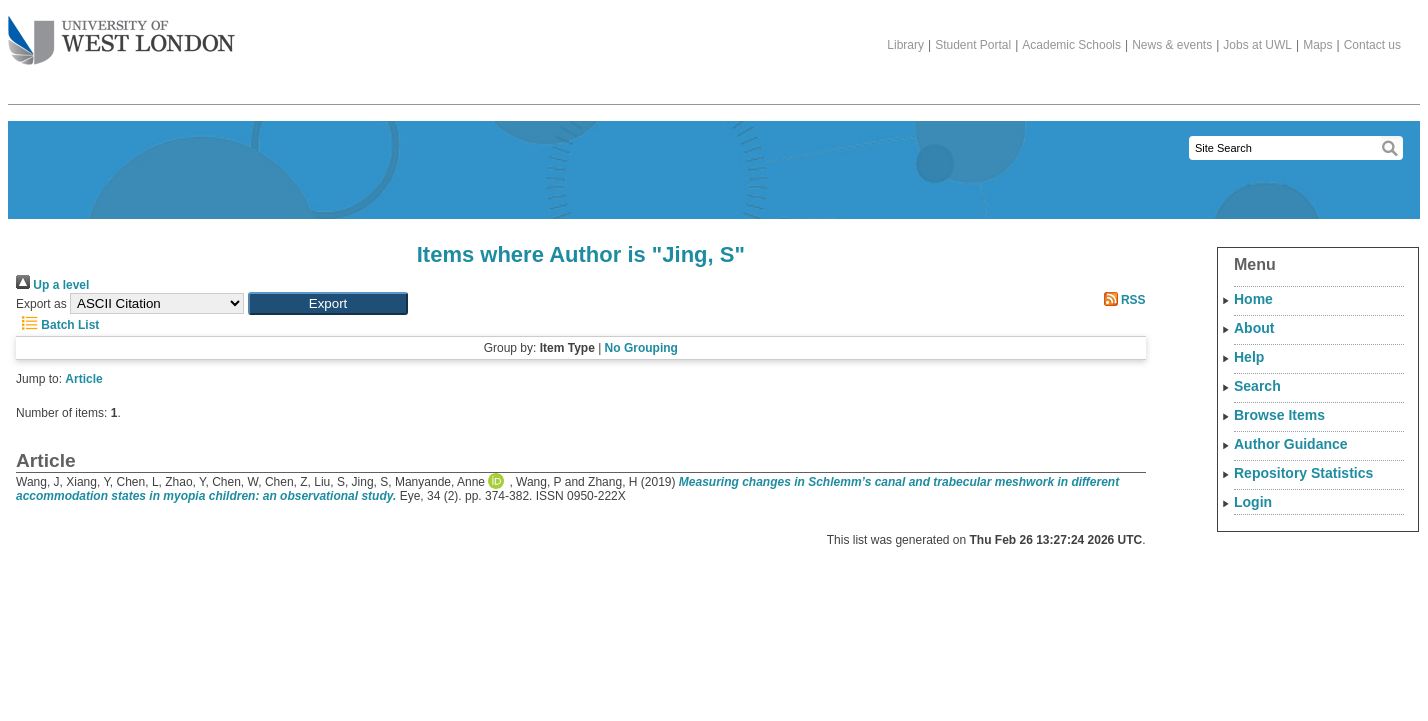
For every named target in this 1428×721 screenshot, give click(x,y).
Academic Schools (1071, 45)
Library (905, 45)
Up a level (52, 285)
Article (83, 379)
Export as (41, 304)
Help (1249, 357)
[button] (328, 303)
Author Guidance (1291, 444)
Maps (1317, 45)
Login (1253, 502)
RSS (1122, 300)
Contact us (1372, 45)
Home (1253, 299)
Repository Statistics (1303, 473)
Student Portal (973, 45)
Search (1257, 386)
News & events (1172, 45)
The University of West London (121, 33)
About (1254, 328)
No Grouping (641, 348)
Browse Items (1279, 415)
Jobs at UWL (1257, 45)
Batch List (57, 325)
